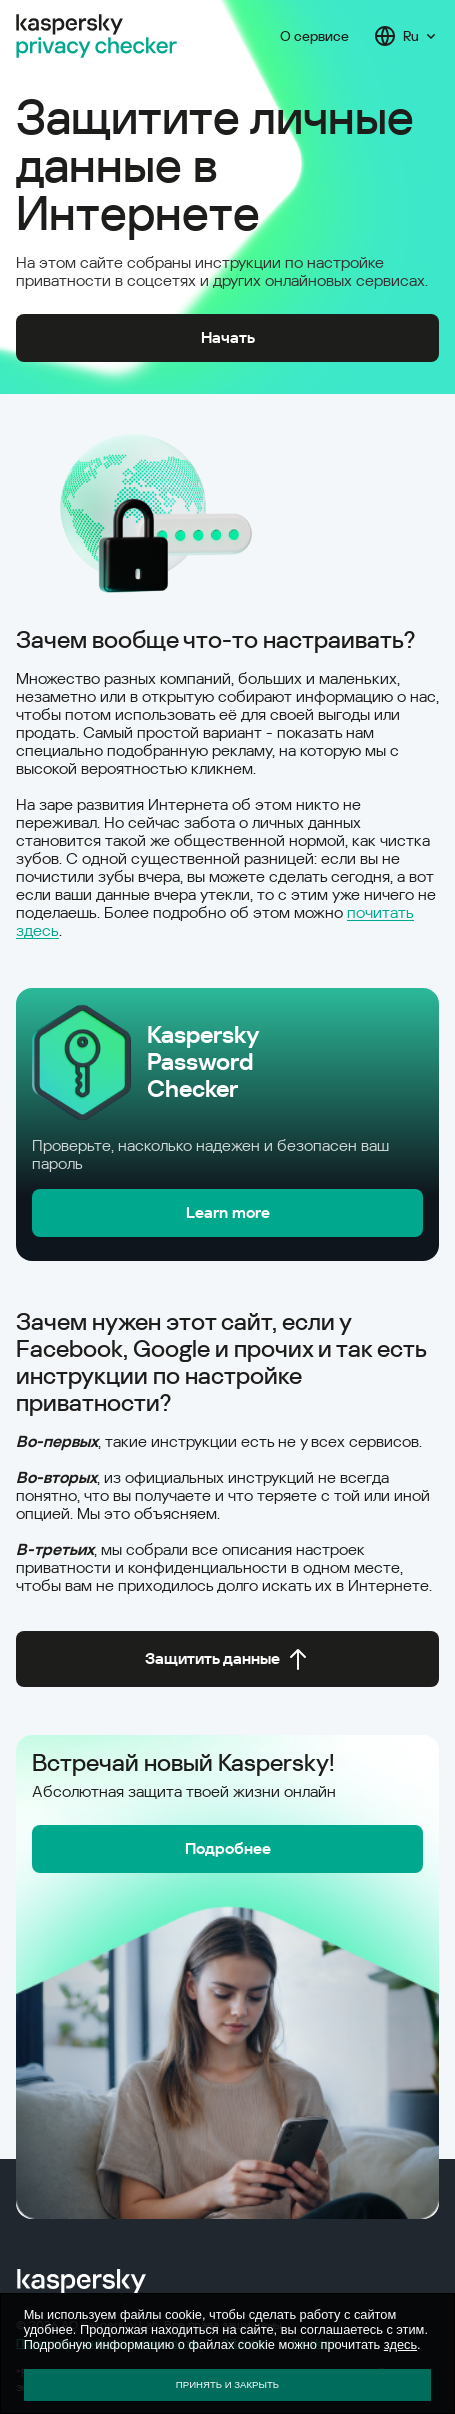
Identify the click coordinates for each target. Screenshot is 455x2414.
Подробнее (228, 1848)
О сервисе (314, 36)
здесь (400, 2344)
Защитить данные (227, 1659)
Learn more (228, 1212)
